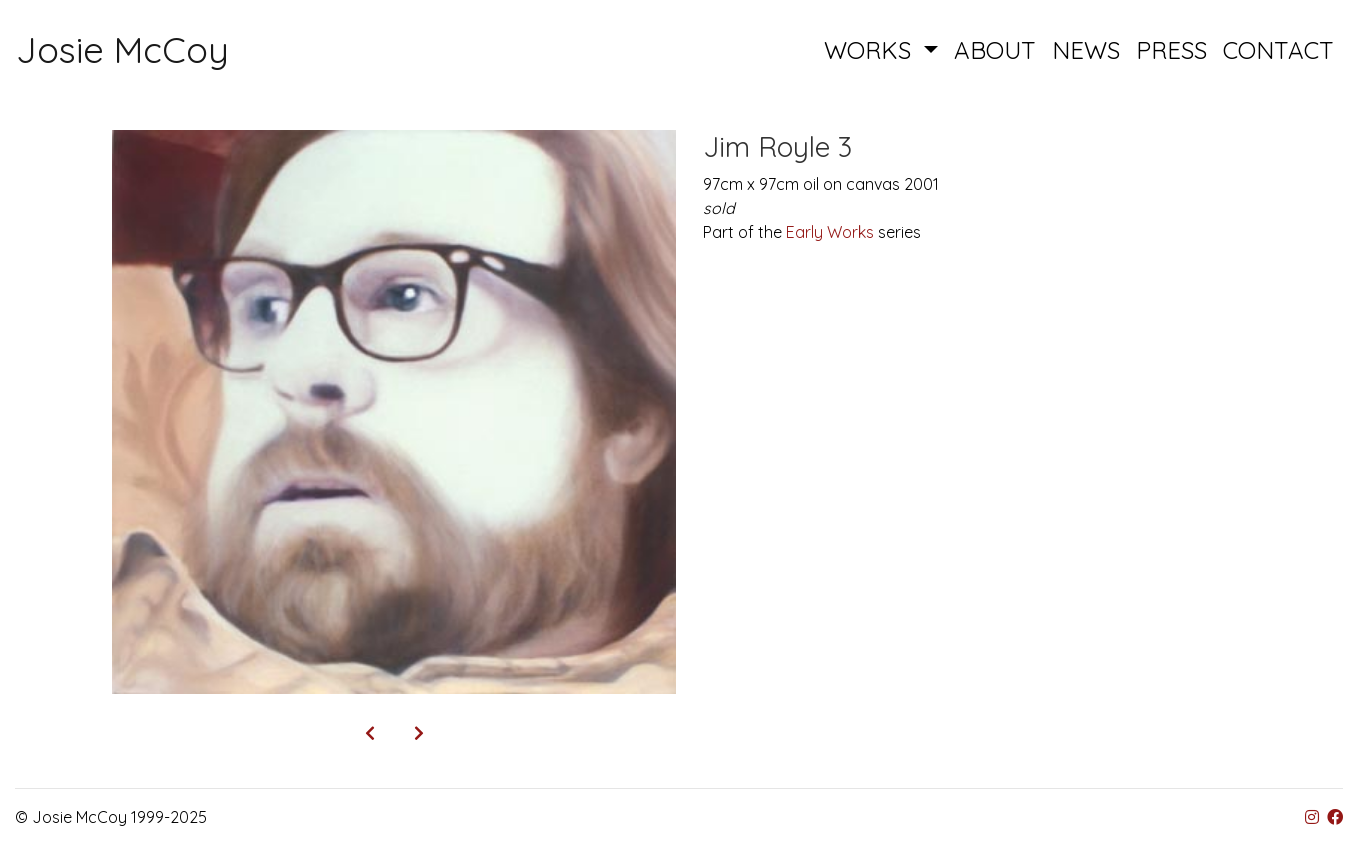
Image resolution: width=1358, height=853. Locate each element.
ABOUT (995, 50)
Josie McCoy (122, 49)
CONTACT (1278, 50)
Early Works (830, 232)
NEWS (1086, 50)
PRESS (1171, 50)
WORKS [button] (871, 50)
